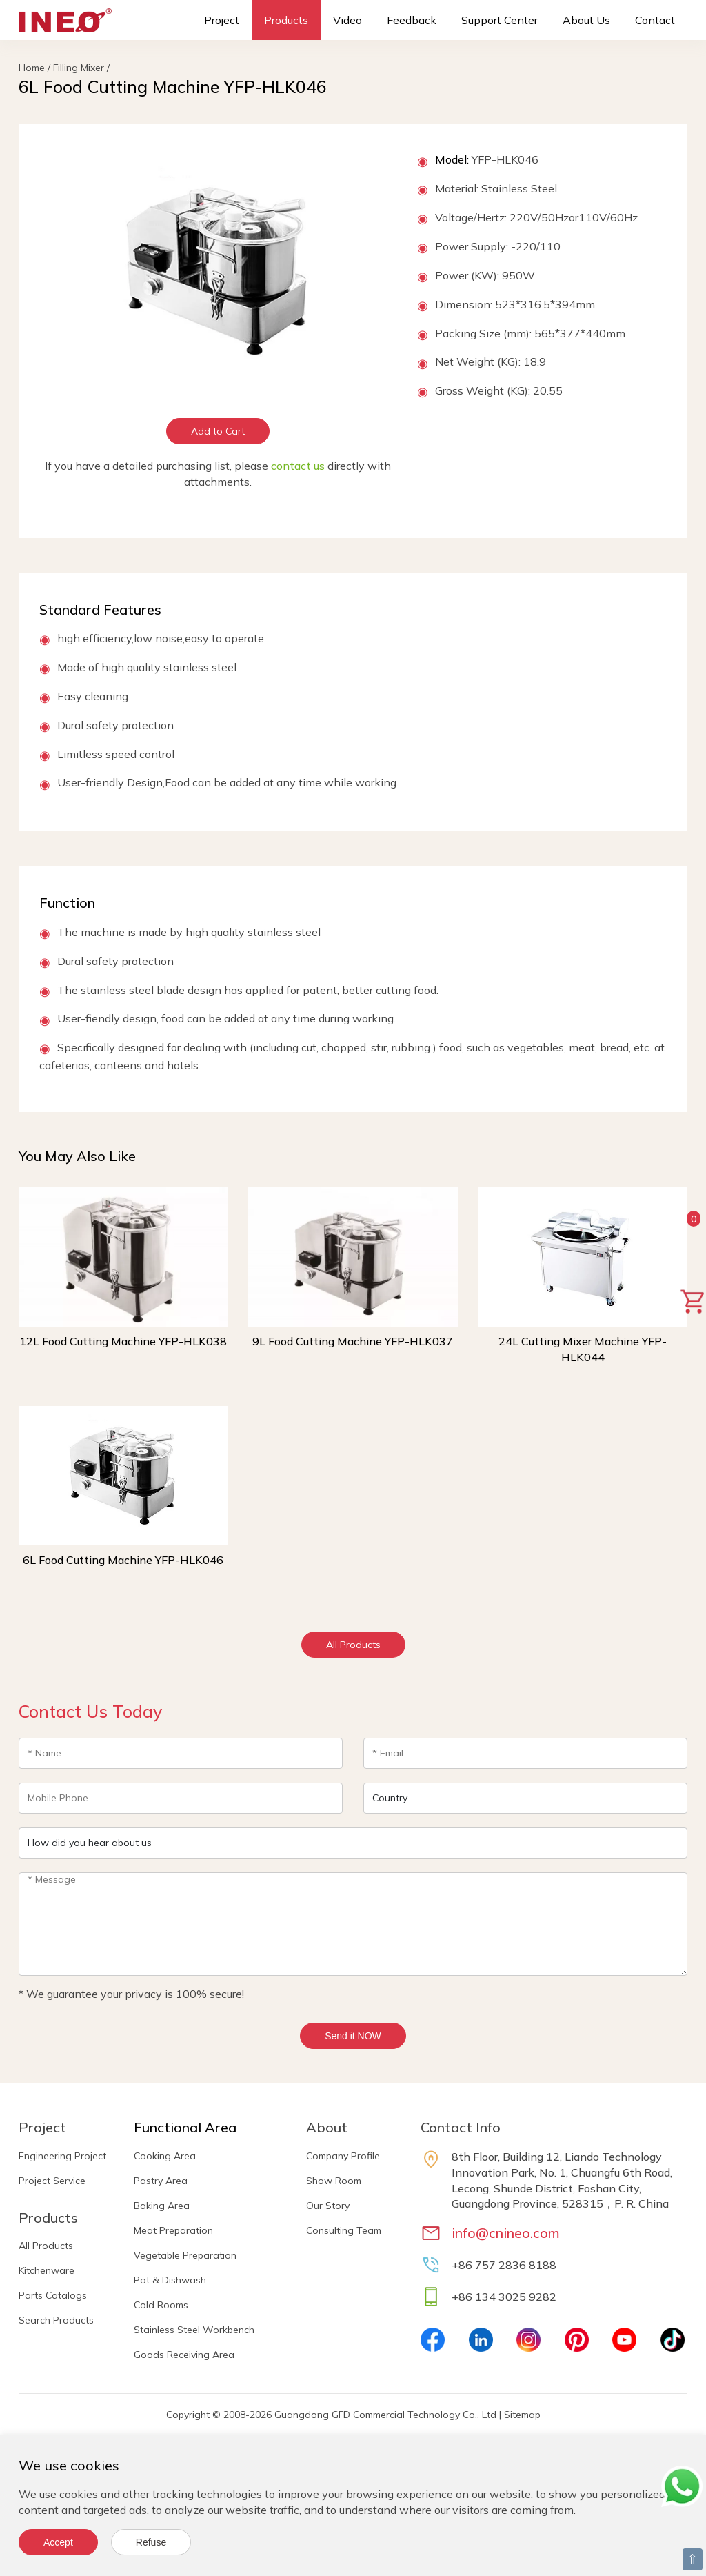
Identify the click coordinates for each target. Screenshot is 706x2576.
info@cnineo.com (506, 2232)
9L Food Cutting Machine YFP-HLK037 (352, 1341)
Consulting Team (343, 2230)
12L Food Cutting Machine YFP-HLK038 (123, 1341)
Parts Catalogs (53, 2295)
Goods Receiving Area (184, 2354)
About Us (586, 20)
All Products (353, 1644)
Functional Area (185, 2127)
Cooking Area (165, 2156)
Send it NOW (353, 2035)
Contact (655, 20)
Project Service (52, 2180)
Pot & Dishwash (170, 2280)
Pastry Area (161, 2180)
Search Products (56, 2320)
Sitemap (522, 2414)
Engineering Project (62, 2156)
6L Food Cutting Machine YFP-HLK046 (123, 1560)
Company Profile (343, 2156)
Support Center (499, 20)
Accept (58, 2542)
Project (221, 20)
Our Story (328, 2205)
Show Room (333, 2180)
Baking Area (162, 2205)
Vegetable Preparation (185, 2255)
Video (347, 20)
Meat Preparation (173, 2230)
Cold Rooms (161, 2305)
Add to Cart (218, 431)
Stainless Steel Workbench (194, 2330)
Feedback (411, 20)
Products (286, 20)
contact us (298, 466)
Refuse (151, 2542)
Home (32, 67)
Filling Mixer (78, 67)
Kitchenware (46, 2270)
